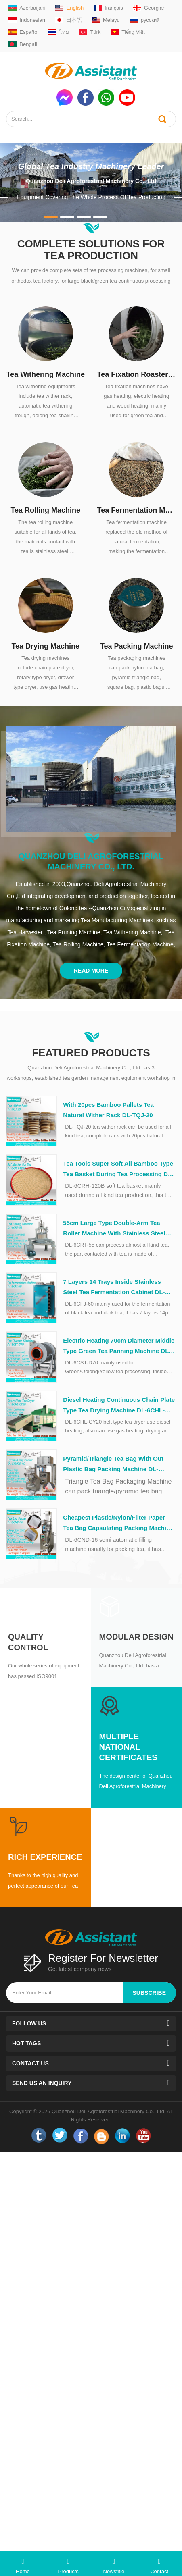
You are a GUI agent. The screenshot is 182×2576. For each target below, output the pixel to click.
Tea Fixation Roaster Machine (136, 374)
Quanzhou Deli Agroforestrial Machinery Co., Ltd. (91, 861)
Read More (91, 970)
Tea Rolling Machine (45, 510)
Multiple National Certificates (128, 1747)
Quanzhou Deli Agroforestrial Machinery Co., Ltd (91, 180)
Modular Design (136, 1636)
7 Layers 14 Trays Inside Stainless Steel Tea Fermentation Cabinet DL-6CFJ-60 (114, 1287)
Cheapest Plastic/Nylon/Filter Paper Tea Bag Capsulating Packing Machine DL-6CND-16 (118, 1523)
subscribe (149, 1993)
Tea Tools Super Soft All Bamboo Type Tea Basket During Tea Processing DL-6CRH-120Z (118, 1169)
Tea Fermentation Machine (136, 510)
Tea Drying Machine (45, 646)
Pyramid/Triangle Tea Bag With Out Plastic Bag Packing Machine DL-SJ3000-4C (113, 1464)
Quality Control (28, 1642)
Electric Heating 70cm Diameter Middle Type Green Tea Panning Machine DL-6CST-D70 (118, 1346)
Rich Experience (45, 1856)
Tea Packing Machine (136, 646)
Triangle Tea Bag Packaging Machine (118, 1481)
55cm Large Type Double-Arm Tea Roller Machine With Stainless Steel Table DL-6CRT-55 (114, 1229)
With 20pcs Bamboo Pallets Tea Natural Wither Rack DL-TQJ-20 (108, 1110)
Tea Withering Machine (45, 374)
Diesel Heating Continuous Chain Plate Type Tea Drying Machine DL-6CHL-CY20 (119, 1406)
